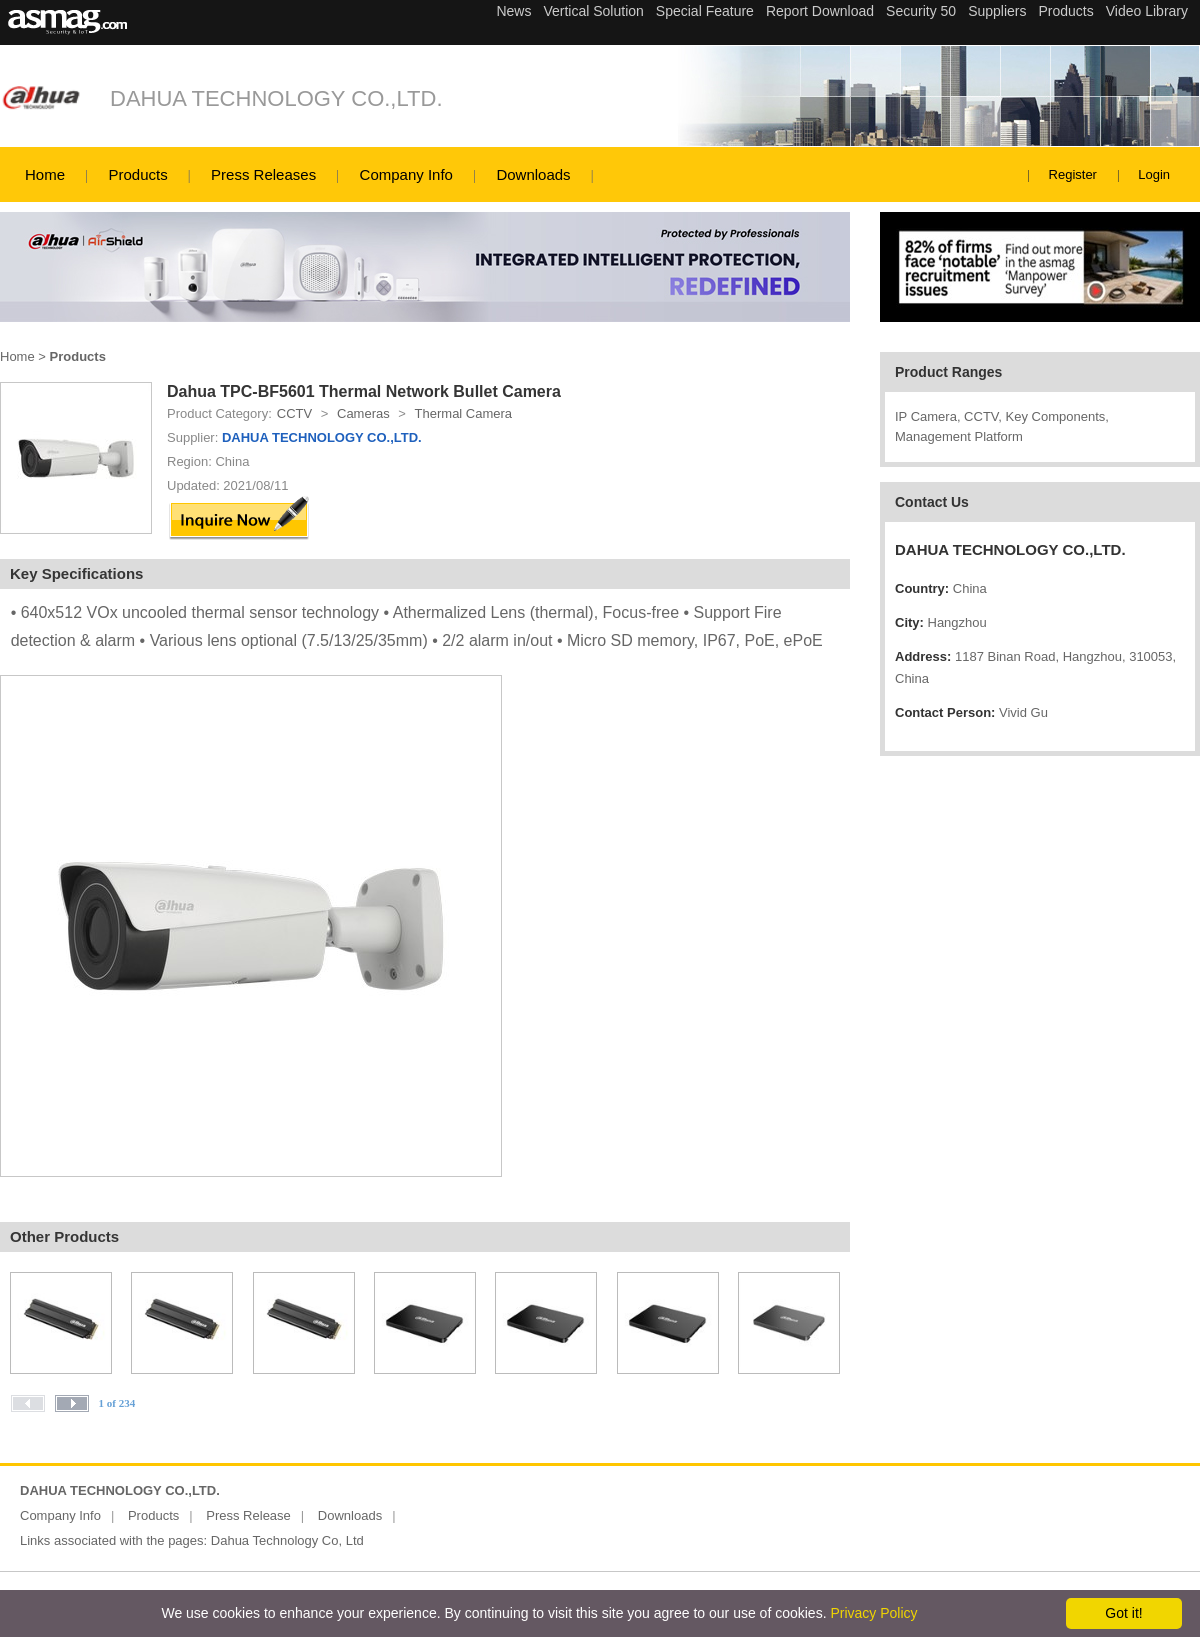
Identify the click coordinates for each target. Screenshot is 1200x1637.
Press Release (248, 1515)
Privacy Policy (873, 1613)
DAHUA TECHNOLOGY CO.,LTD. (276, 98)
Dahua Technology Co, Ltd (287, 1540)
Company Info (406, 174)
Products (137, 174)
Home (45, 174)
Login (1154, 174)
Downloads (533, 174)
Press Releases (263, 174)
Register (1073, 174)
